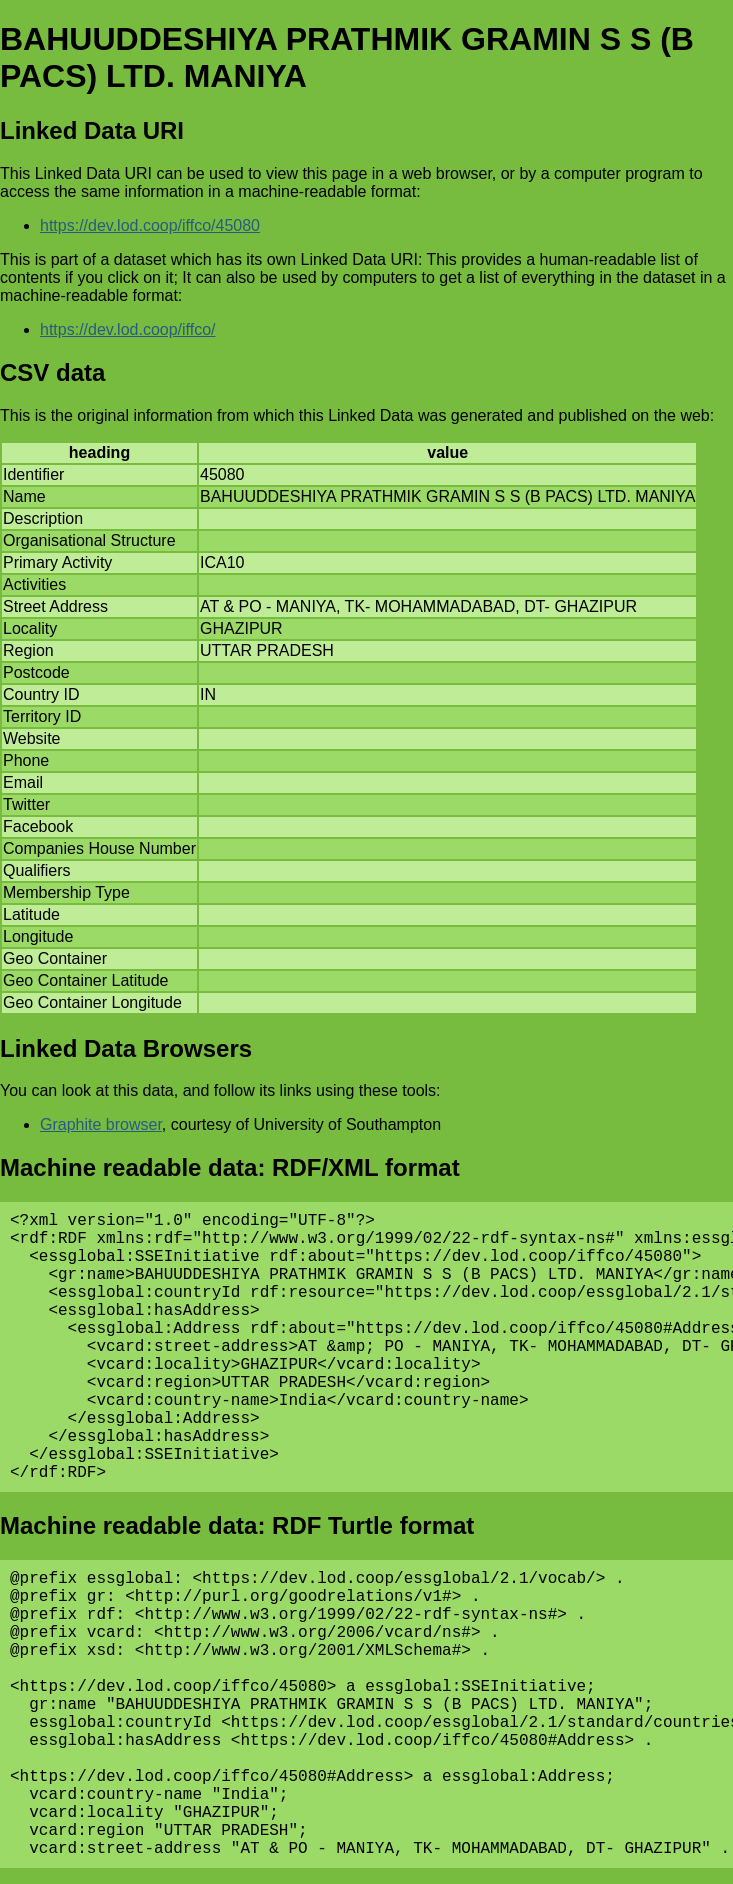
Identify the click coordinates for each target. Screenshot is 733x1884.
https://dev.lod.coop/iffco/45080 (150, 225)
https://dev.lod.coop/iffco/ (128, 329)
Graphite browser (101, 1124)
